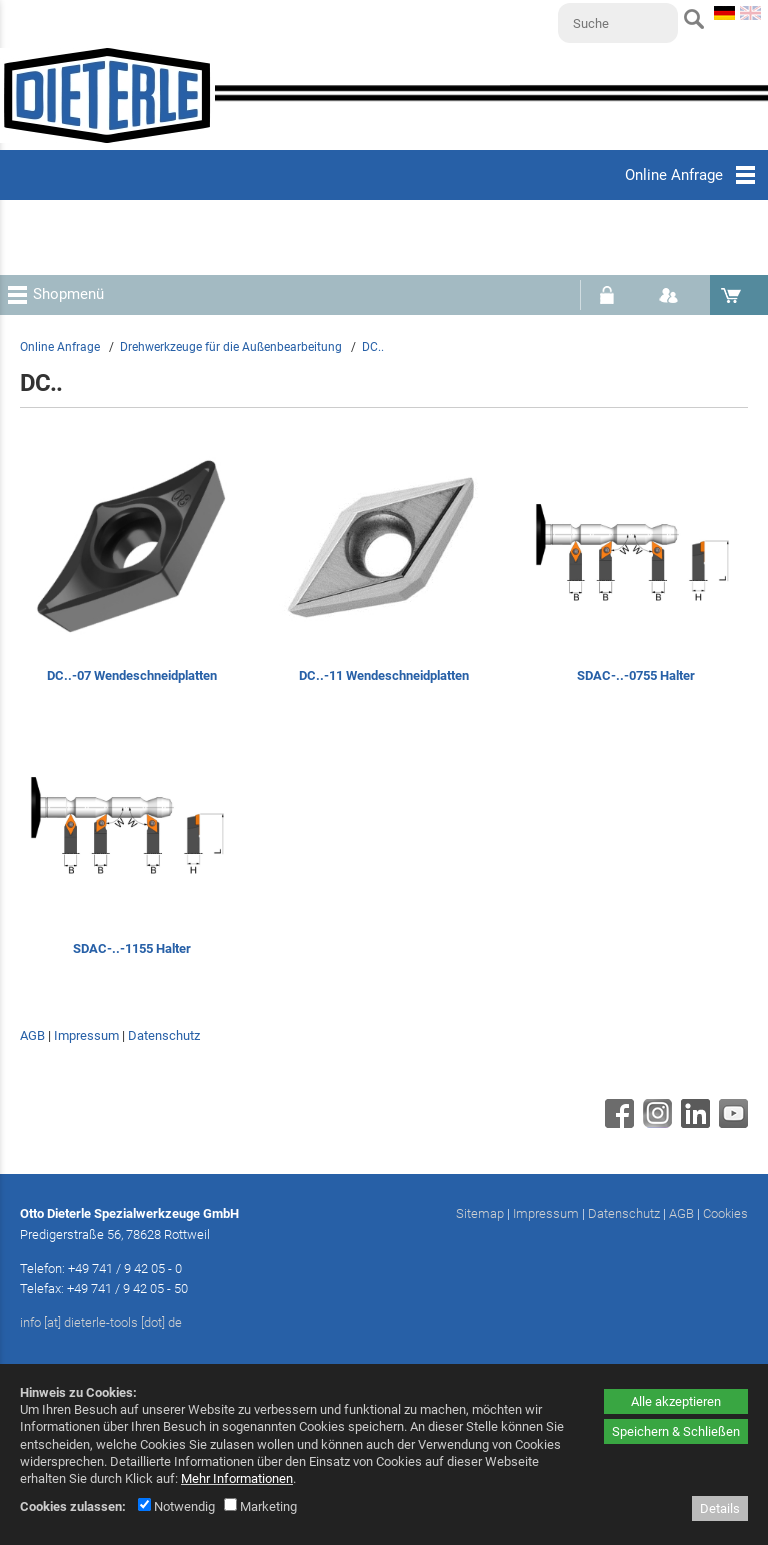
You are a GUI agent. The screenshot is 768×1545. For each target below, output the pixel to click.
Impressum (86, 1035)
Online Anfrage (60, 347)
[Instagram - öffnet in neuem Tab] (655, 1123)
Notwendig (176, 1506)
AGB (32, 1035)
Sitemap (480, 1213)
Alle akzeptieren (676, 1401)
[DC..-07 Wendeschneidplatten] (131, 574)
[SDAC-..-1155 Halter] (131, 847)
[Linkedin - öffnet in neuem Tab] (693, 1123)
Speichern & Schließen (676, 1431)
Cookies (725, 1213)
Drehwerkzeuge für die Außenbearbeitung (231, 347)
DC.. (373, 347)
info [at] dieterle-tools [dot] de (101, 1322)
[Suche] (618, 23)
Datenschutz (164, 1035)
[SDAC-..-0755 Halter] (636, 574)
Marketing (260, 1506)
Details (720, 1508)
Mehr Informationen (237, 1478)
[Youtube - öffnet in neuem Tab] (731, 1123)
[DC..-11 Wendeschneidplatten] (383, 574)
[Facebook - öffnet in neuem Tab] (617, 1123)
